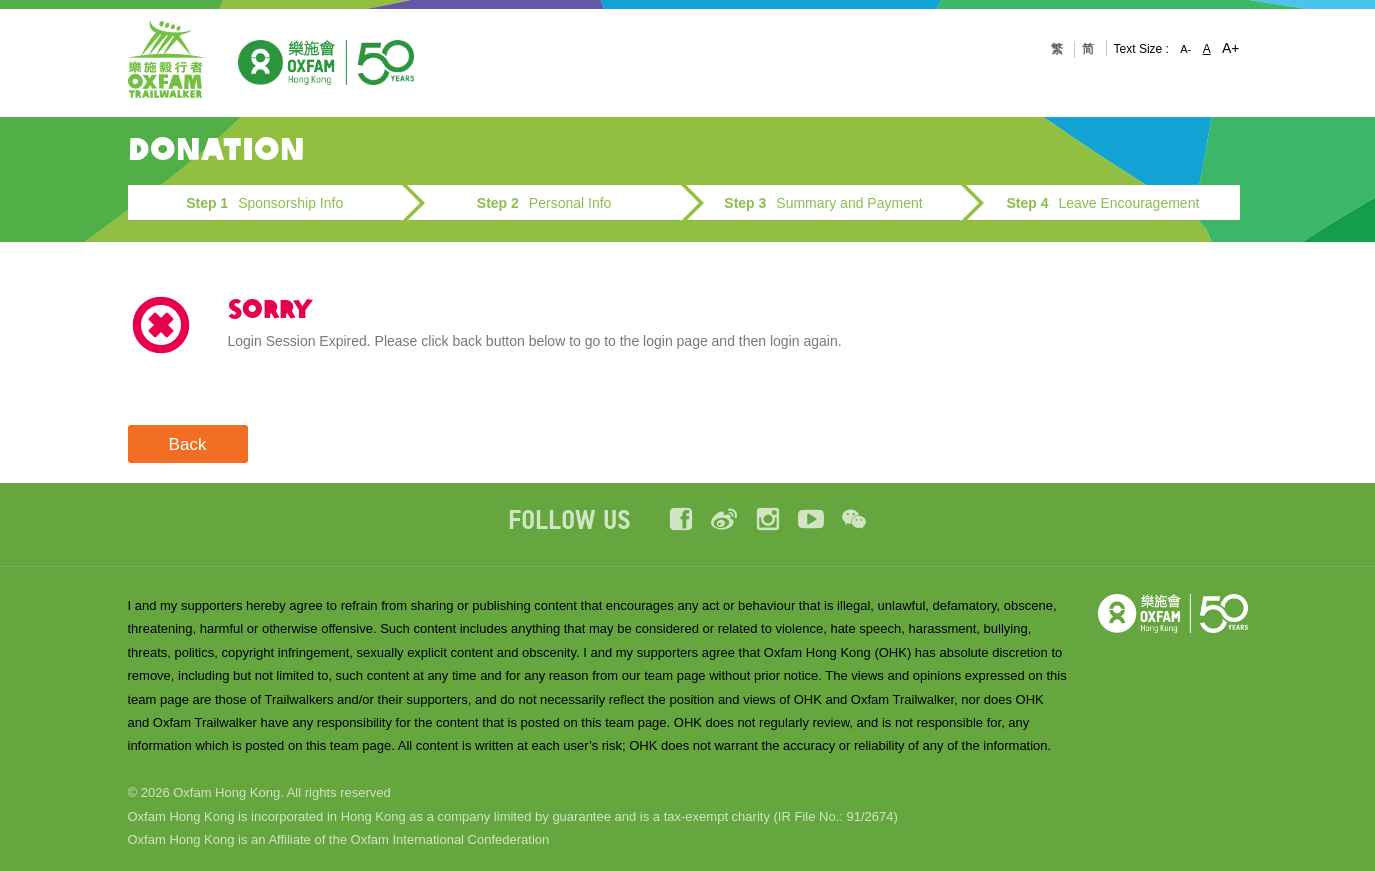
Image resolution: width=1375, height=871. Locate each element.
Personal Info (544, 203)
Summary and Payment (823, 203)
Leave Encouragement (1102, 203)
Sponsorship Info (264, 203)
